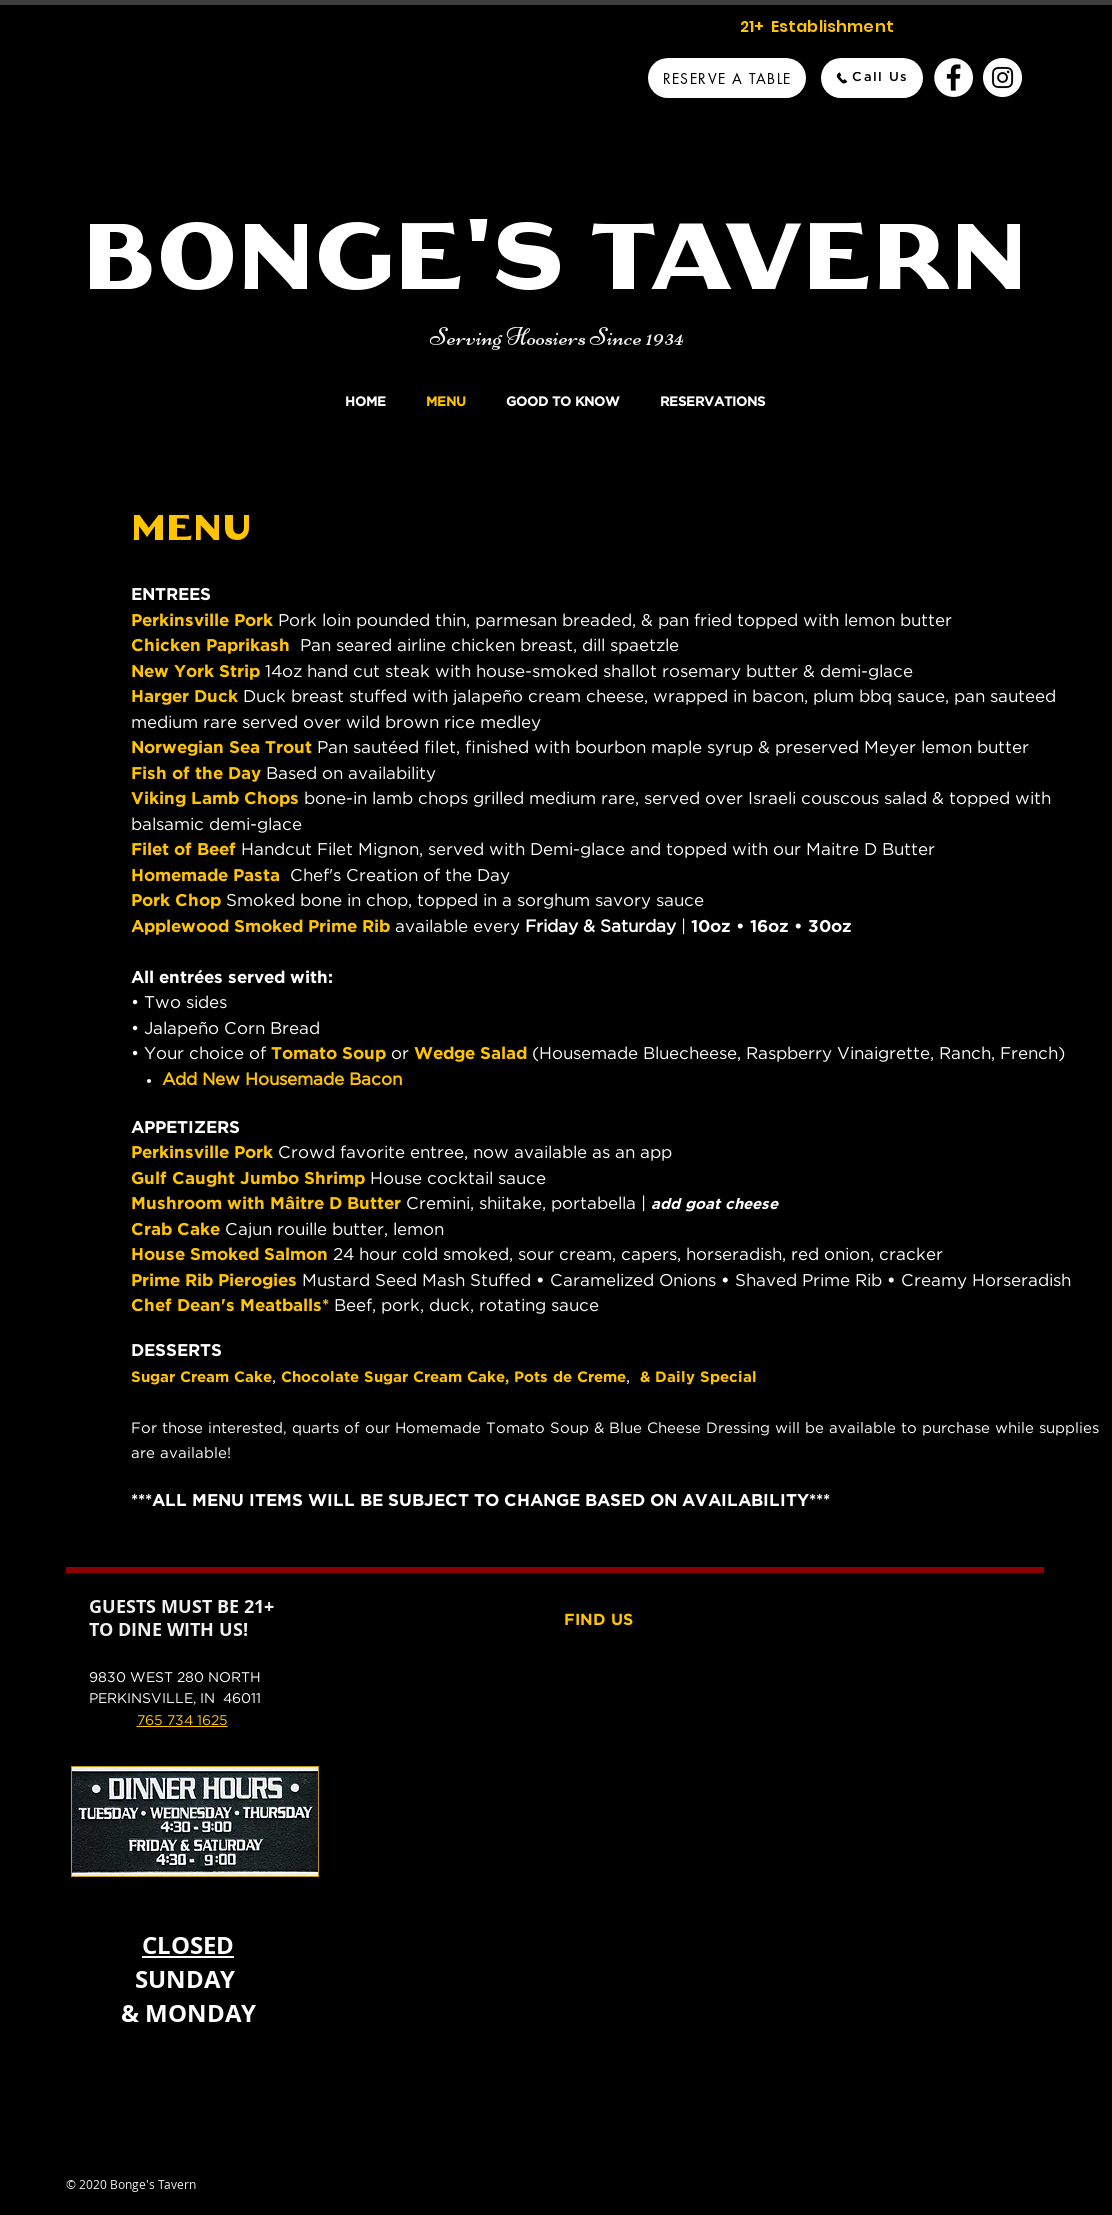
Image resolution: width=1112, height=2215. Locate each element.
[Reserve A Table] (727, 78)
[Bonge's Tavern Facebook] (953, 77)
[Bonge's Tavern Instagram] (1002, 77)
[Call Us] (872, 78)
